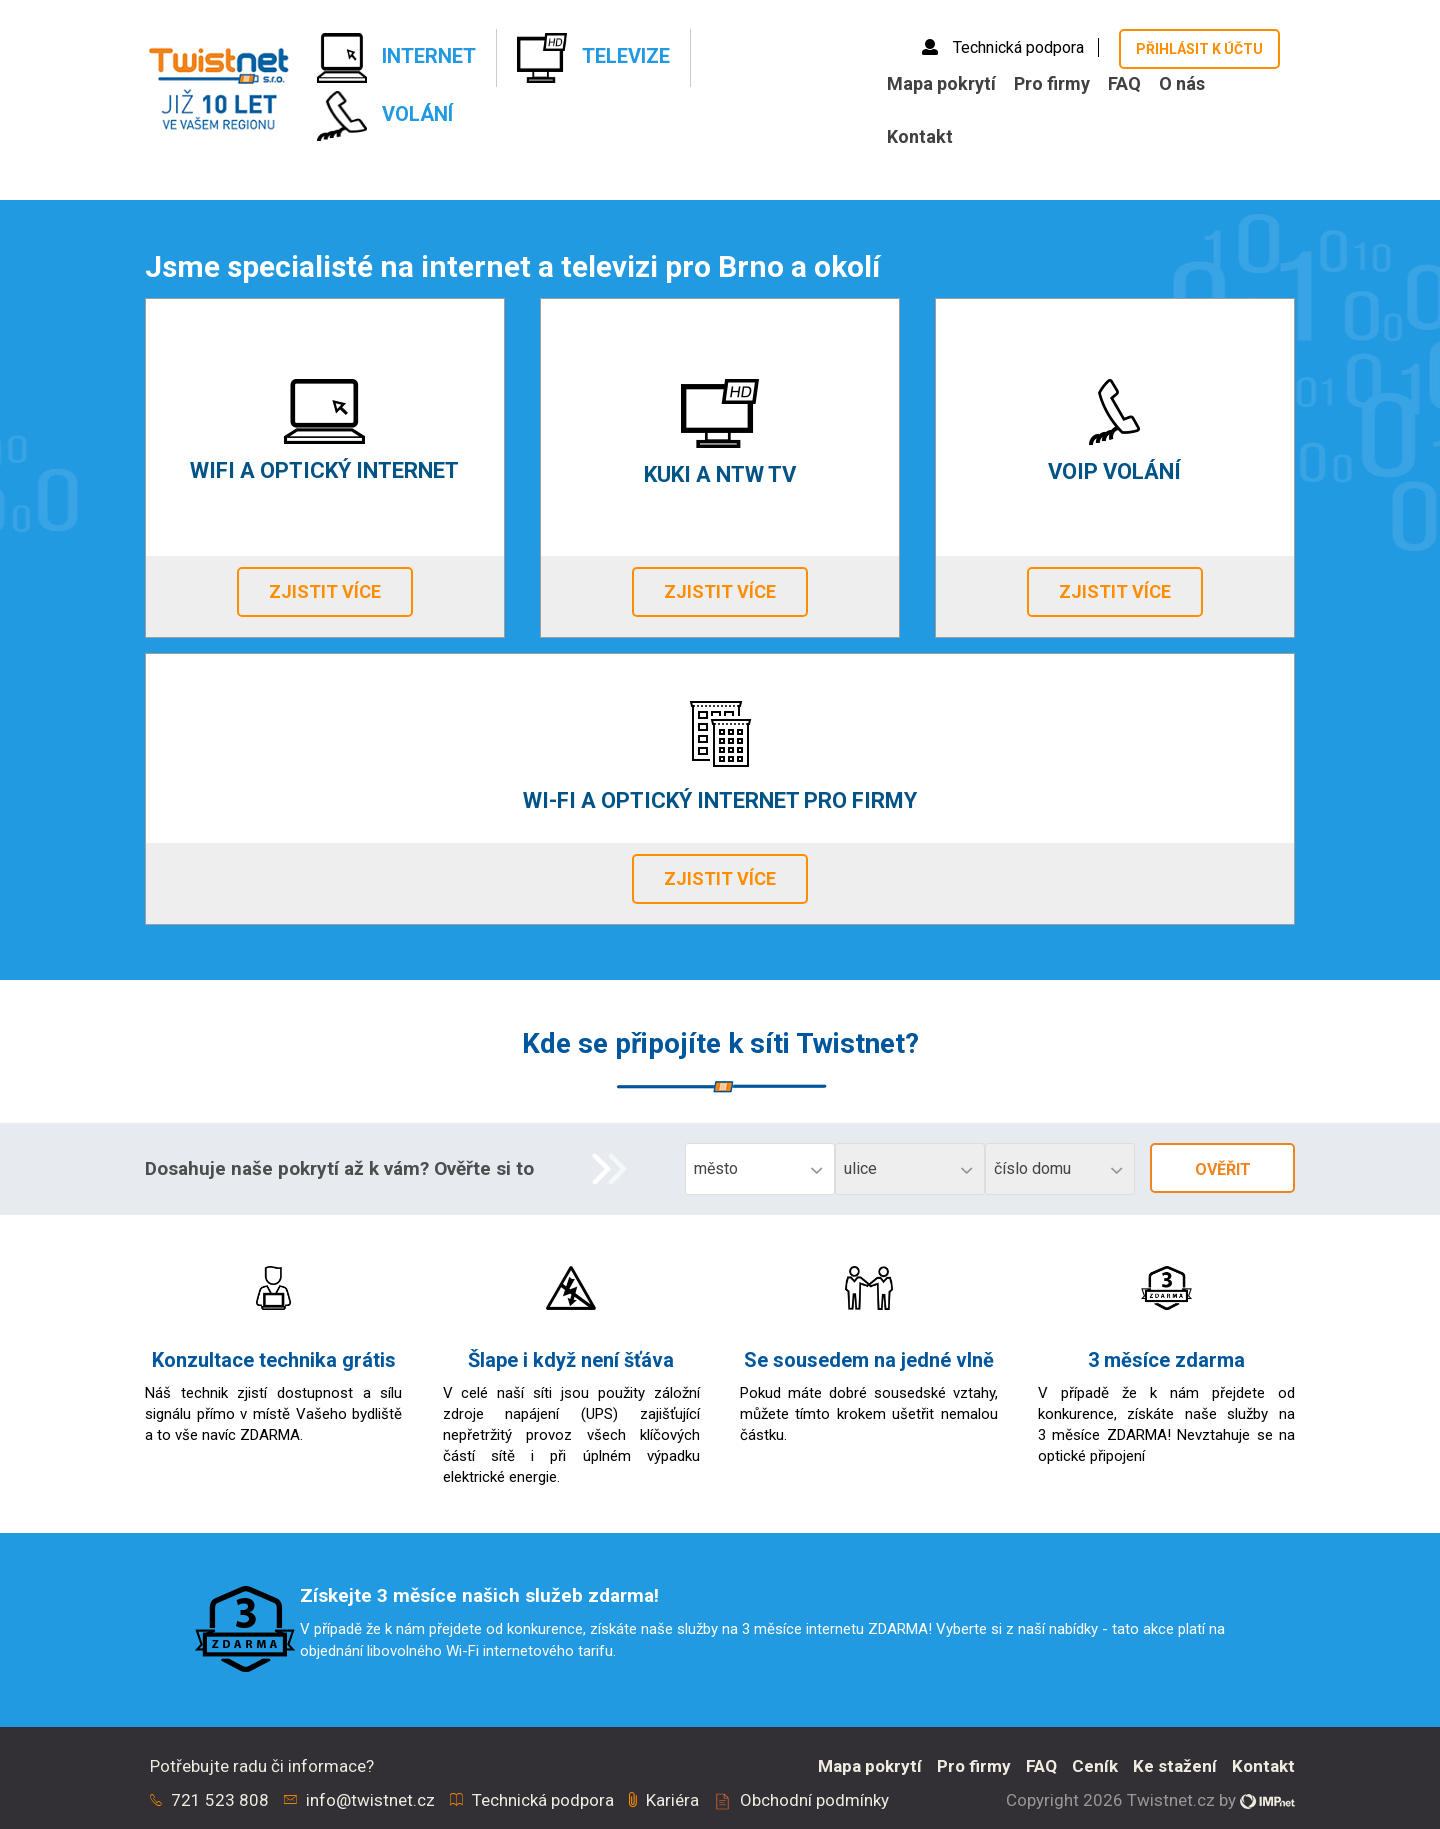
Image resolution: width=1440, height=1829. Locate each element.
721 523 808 (220, 1800)
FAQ (1124, 83)
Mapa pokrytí (941, 83)
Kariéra (672, 1800)
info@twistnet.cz (370, 1800)
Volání (385, 116)
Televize (593, 58)
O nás (1182, 83)
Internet (396, 58)
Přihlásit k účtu (1199, 49)
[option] (720, 1630)
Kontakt (920, 136)
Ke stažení (1175, 1766)
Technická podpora (1005, 47)
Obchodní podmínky (814, 1800)
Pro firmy (1052, 83)
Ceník (1095, 1766)
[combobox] (760, 1169)
